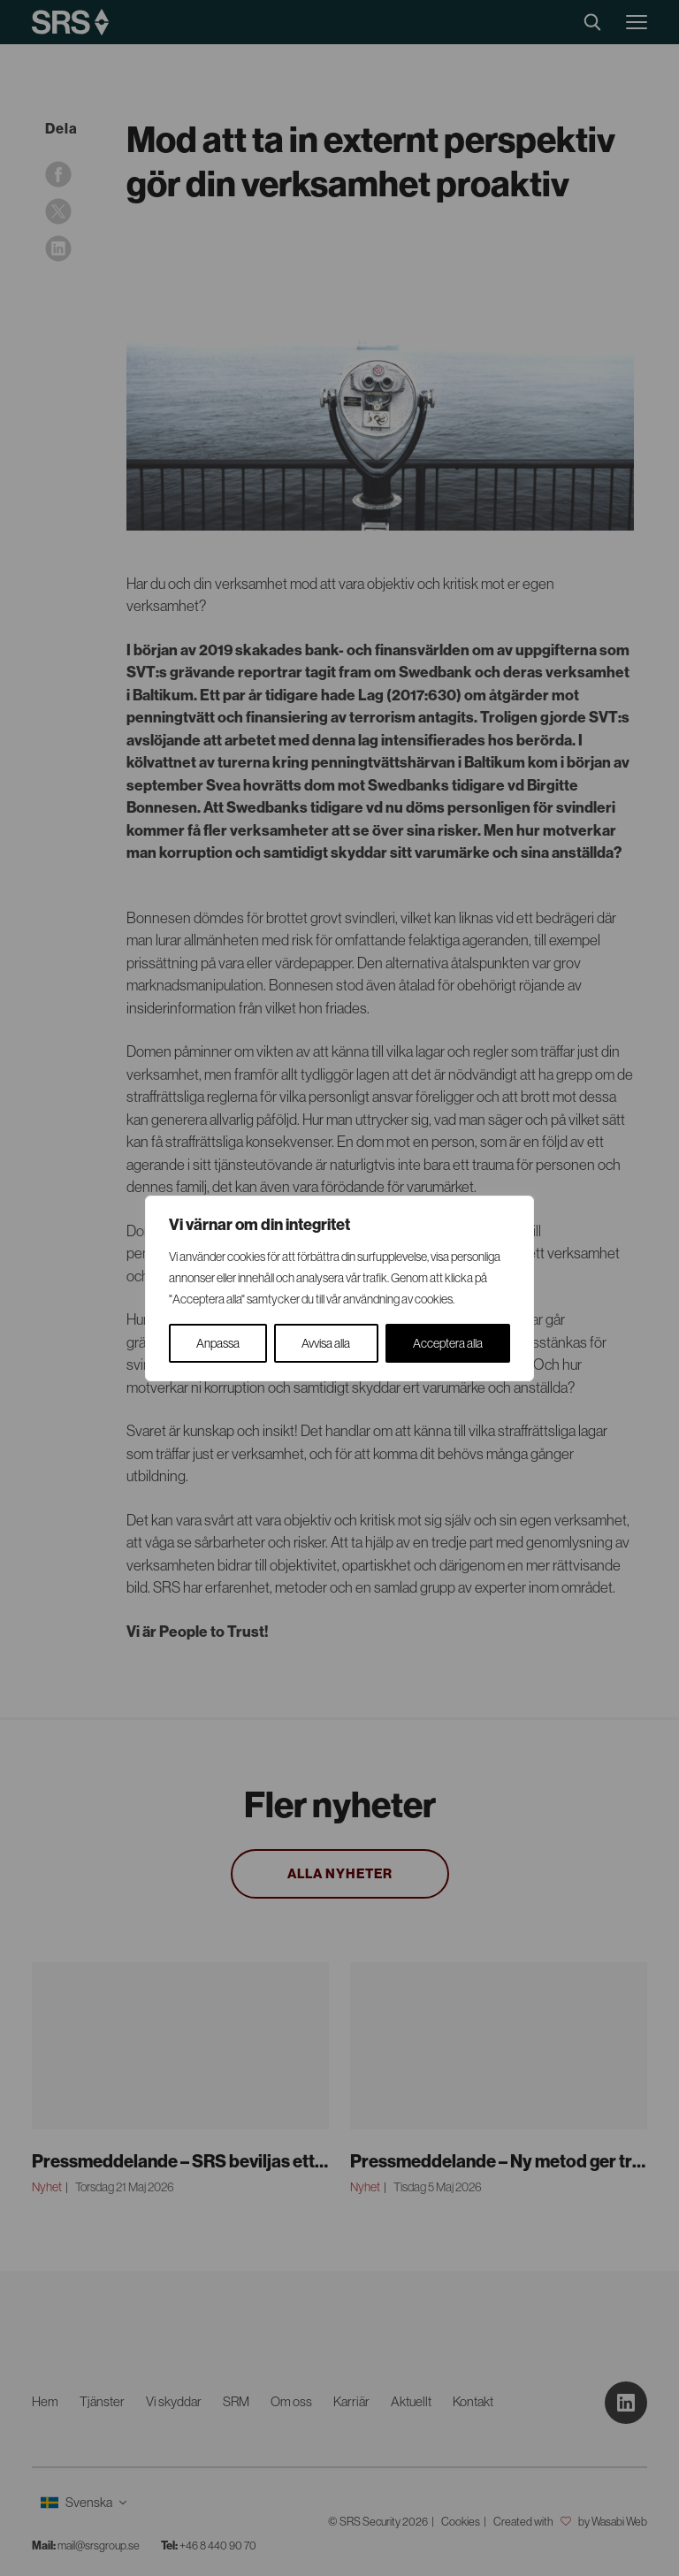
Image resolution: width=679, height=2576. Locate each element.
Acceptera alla (448, 1343)
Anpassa (218, 1343)
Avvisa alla (325, 1343)
